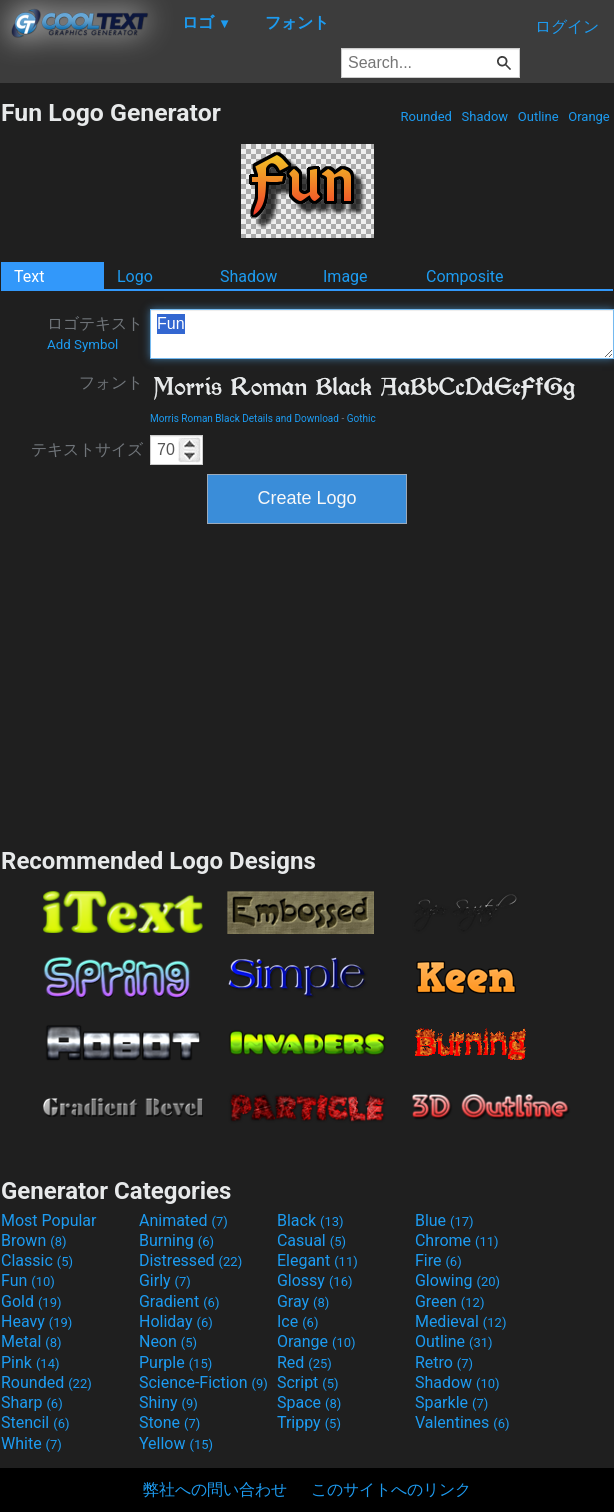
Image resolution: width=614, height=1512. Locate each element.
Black (310, 1220)
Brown (33, 1240)
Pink (30, 1362)
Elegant (317, 1260)
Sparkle (451, 1402)
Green (450, 1301)
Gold (31, 1301)
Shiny (168, 1402)
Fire (438, 1260)
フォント (111, 382)
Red (304, 1362)
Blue (444, 1220)
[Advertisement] (307, 683)
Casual (311, 1240)
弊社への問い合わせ (215, 1489)
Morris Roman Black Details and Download (244, 418)
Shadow (484, 116)
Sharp (32, 1402)
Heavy (36, 1321)
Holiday (176, 1321)
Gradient (179, 1301)
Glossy (315, 1280)
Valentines (462, 1422)
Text (29, 276)
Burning (176, 1240)
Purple (175, 1362)
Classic (37, 1260)
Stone (169, 1422)
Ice (297, 1321)
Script (308, 1382)
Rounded (426, 116)
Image (345, 276)
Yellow (176, 1443)
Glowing (457, 1280)
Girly (165, 1280)
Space (309, 1402)
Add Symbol (82, 344)
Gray (303, 1301)
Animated (183, 1220)
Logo (135, 276)
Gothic (361, 418)
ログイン (567, 26)
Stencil (35, 1422)
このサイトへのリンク (391, 1489)
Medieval (461, 1321)
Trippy (309, 1422)
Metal (31, 1341)
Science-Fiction (203, 1382)
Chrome (457, 1240)
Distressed (190, 1260)
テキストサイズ (87, 449)
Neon (168, 1341)
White (31, 1443)
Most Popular (49, 1220)
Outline (538, 116)
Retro (444, 1362)
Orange (589, 116)
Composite (465, 276)
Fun (382, 334)
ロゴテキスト (95, 333)
